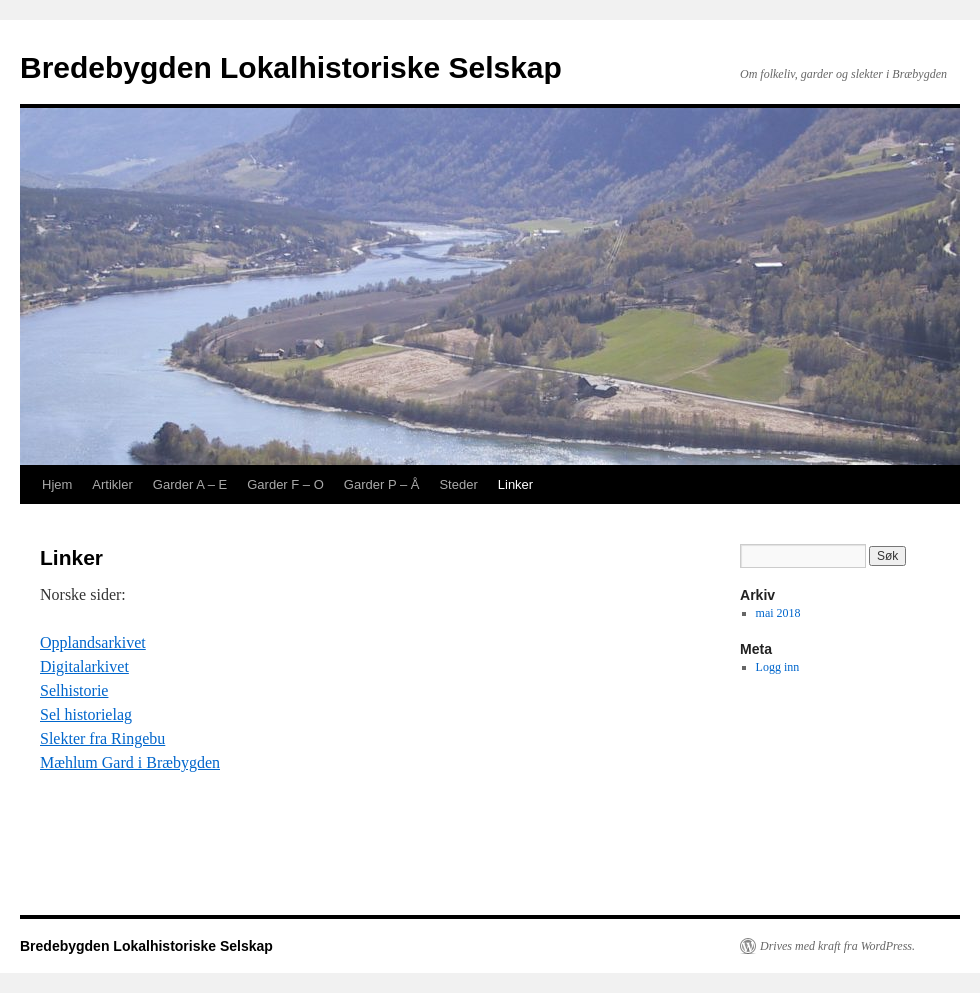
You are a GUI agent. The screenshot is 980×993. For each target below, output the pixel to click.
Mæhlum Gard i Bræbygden (130, 762)
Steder (458, 484)
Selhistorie (74, 690)
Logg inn (778, 667)
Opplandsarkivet (93, 642)
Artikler (112, 484)
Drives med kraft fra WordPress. (837, 946)
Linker (515, 484)
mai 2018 (778, 613)
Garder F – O (285, 484)
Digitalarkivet (84, 666)
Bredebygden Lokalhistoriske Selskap (291, 67)
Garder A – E (190, 484)
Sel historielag (86, 714)
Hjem (57, 484)
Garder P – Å (382, 484)
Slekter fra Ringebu (102, 738)
